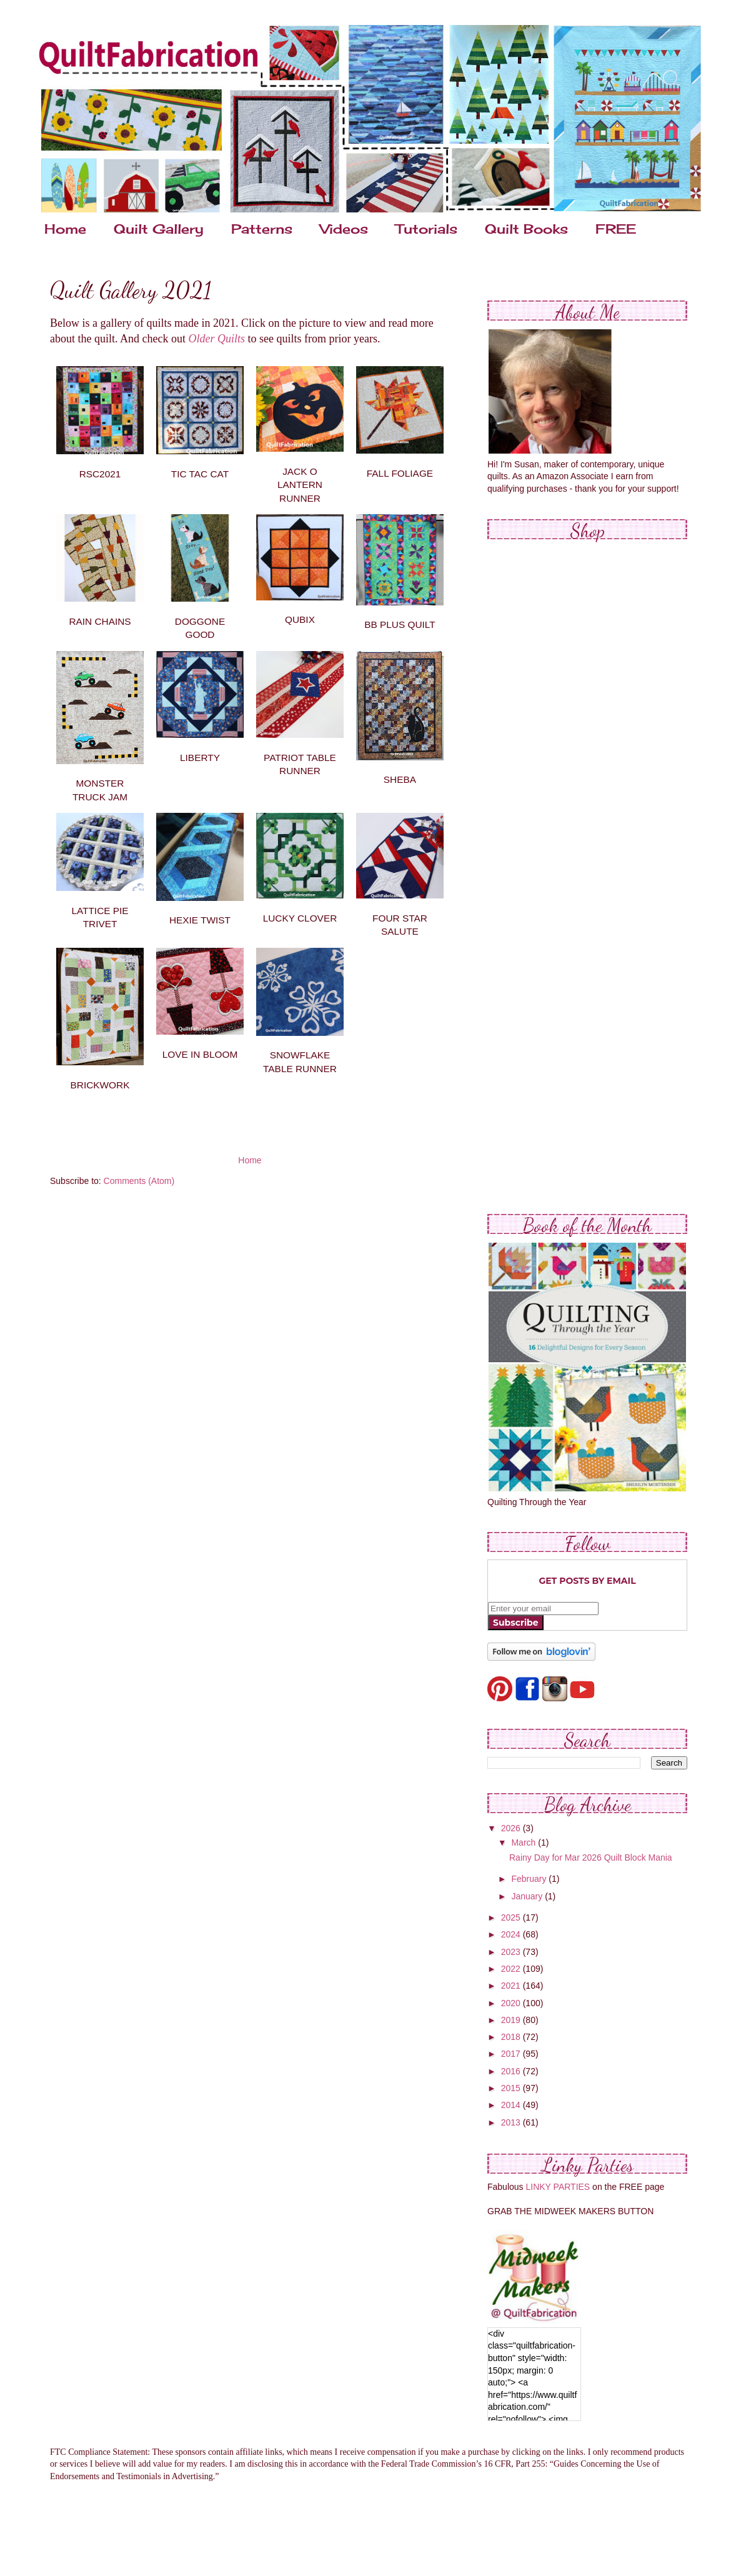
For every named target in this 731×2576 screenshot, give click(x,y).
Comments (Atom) (139, 1181)
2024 (512, 1934)
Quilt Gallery (159, 229)
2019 (512, 2020)
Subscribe (516, 1622)
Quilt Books (526, 229)
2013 (512, 2122)
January (528, 1896)
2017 (512, 2054)
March (524, 1842)
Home (65, 229)
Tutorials (426, 229)
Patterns (261, 229)
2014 (512, 2105)
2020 (512, 2003)
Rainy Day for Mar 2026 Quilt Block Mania (590, 1857)
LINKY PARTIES (557, 2187)
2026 (512, 1828)
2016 (512, 2071)
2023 (512, 1952)
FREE (615, 229)
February (530, 1879)
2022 (512, 1969)
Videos (344, 229)
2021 (512, 1986)
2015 (512, 2088)
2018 (512, 2037)
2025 (512, 1917)
